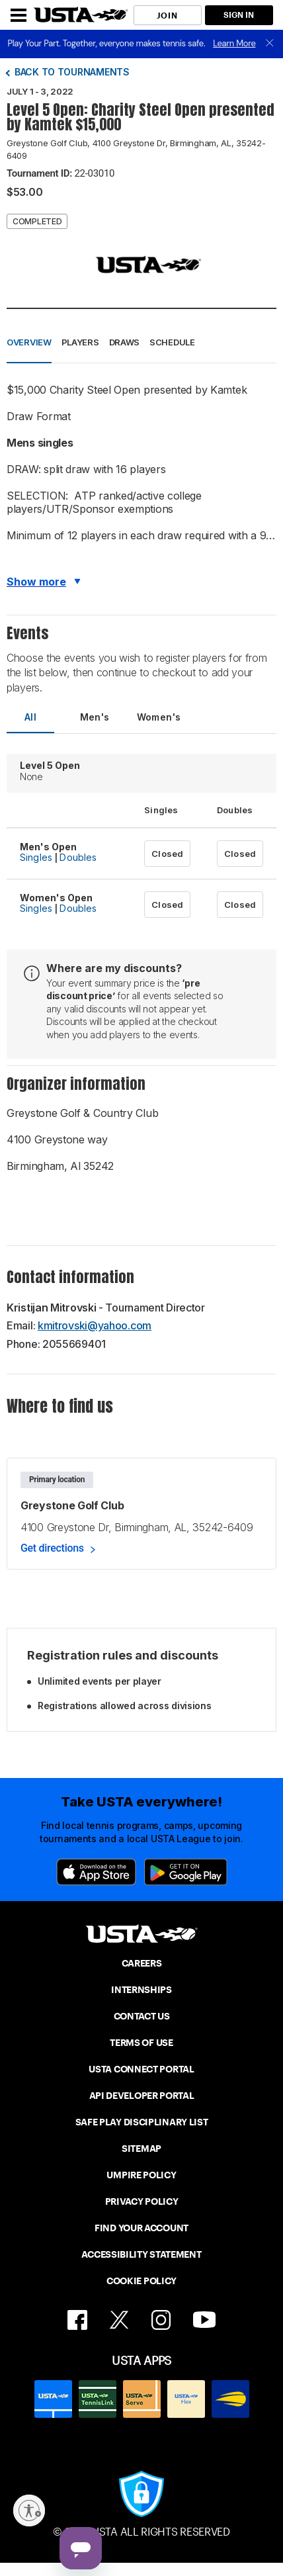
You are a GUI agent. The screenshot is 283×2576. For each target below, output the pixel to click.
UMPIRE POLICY (141, 2175)
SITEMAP (141, 2148)
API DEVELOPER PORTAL (141, 2095)
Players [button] (80, 342)
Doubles (78, 857)
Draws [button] (124, 342)
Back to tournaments (72, 71)
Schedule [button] (172, 342)
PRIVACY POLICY (142, 2201)
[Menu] (18, 15)
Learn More (234, 43)
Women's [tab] (159, 717)
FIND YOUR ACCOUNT (141, 2228)
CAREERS (142, 1963)
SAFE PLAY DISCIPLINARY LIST (141, 2122)
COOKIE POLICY (141, 2281)
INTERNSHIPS (141, 1989)
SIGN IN (238, 15)
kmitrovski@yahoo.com (94, 1325)
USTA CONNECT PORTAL (141, 2069)
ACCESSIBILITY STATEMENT (141, 2254)
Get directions (52, 1548)
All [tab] (30, 717)
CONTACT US (142, 2016)
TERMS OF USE (141, 2042)
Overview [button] (29, 342)
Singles (36, 857)
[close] (270, 44)
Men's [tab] (95, 717)
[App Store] (96, 1872)
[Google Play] (185, 1872)
